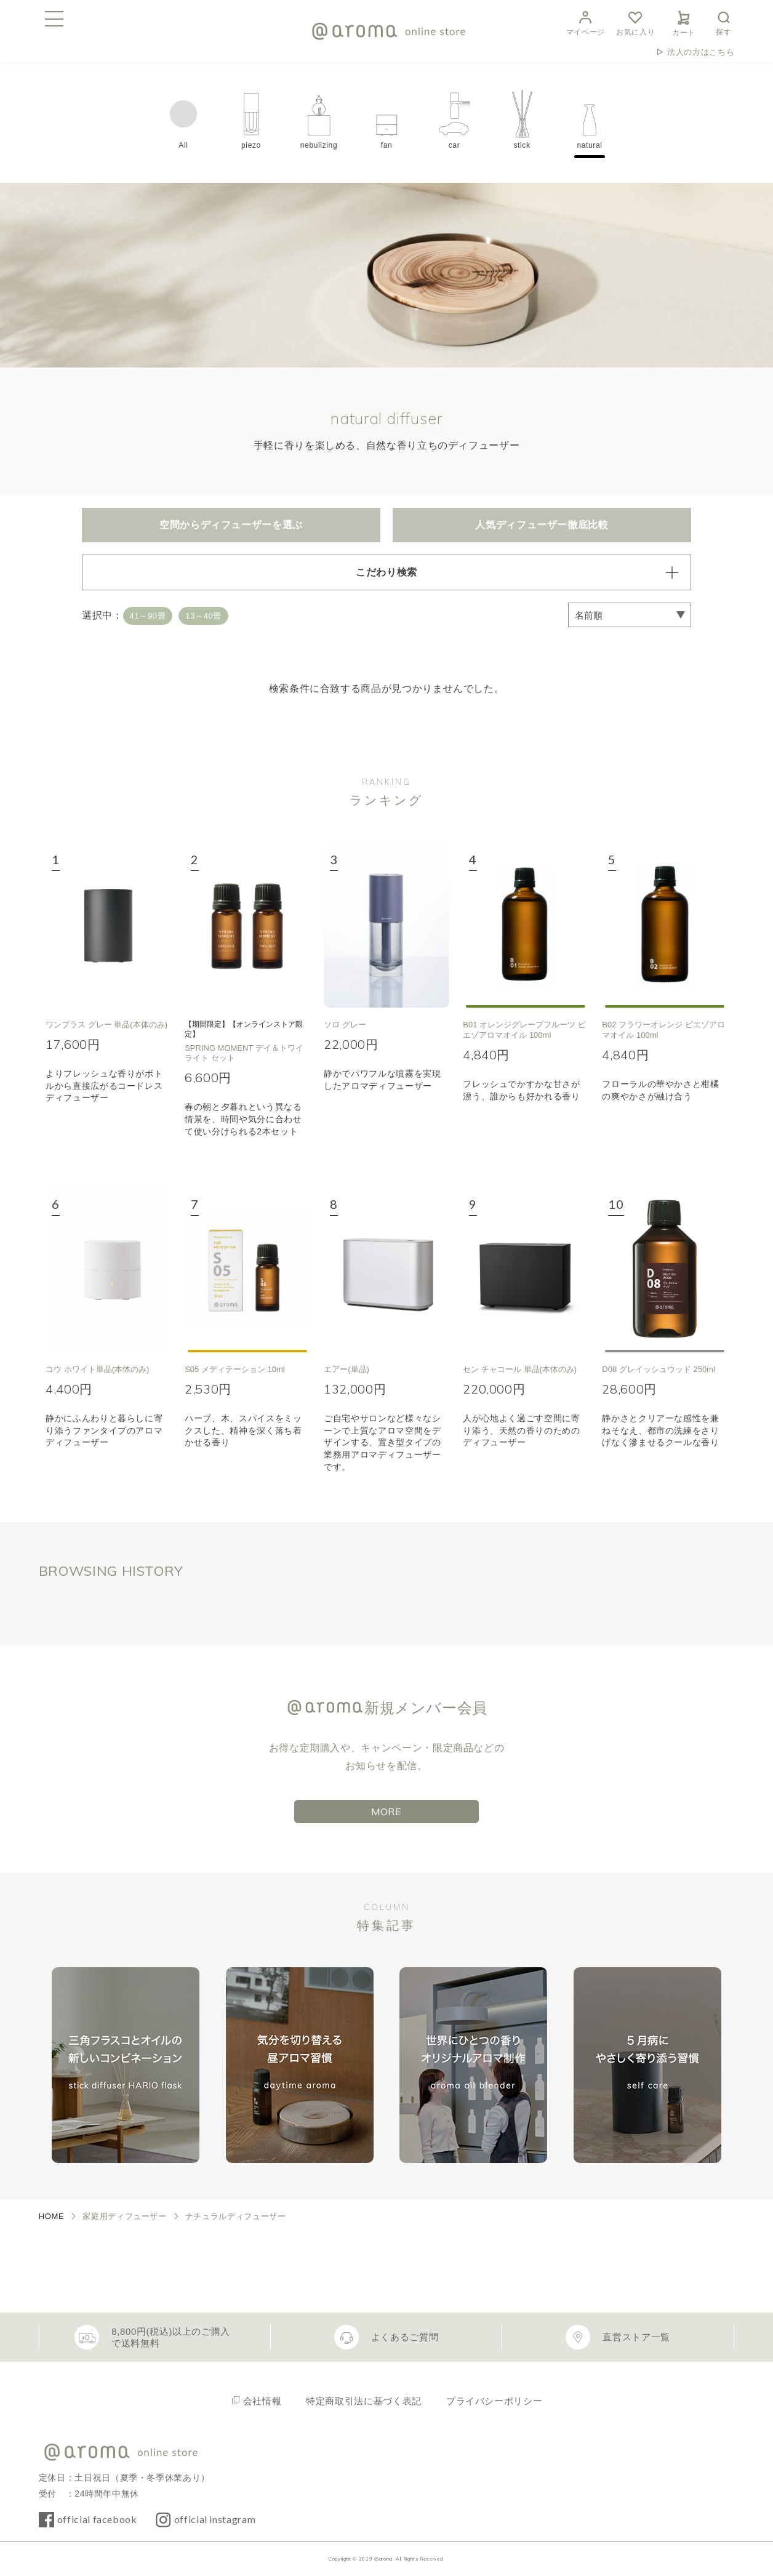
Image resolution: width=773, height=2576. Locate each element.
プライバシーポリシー (494, 2401)
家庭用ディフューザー (124, 2216)
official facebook (97, 2519)
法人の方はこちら (700, 52)
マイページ (585, 21)
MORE (386, 1811)
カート (683, 21)
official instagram (215, 2519)
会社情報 (262, 2401)
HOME (52, 2216)
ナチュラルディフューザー (235, 2216)
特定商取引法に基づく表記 (364, 2401)
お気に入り (635, 21)
